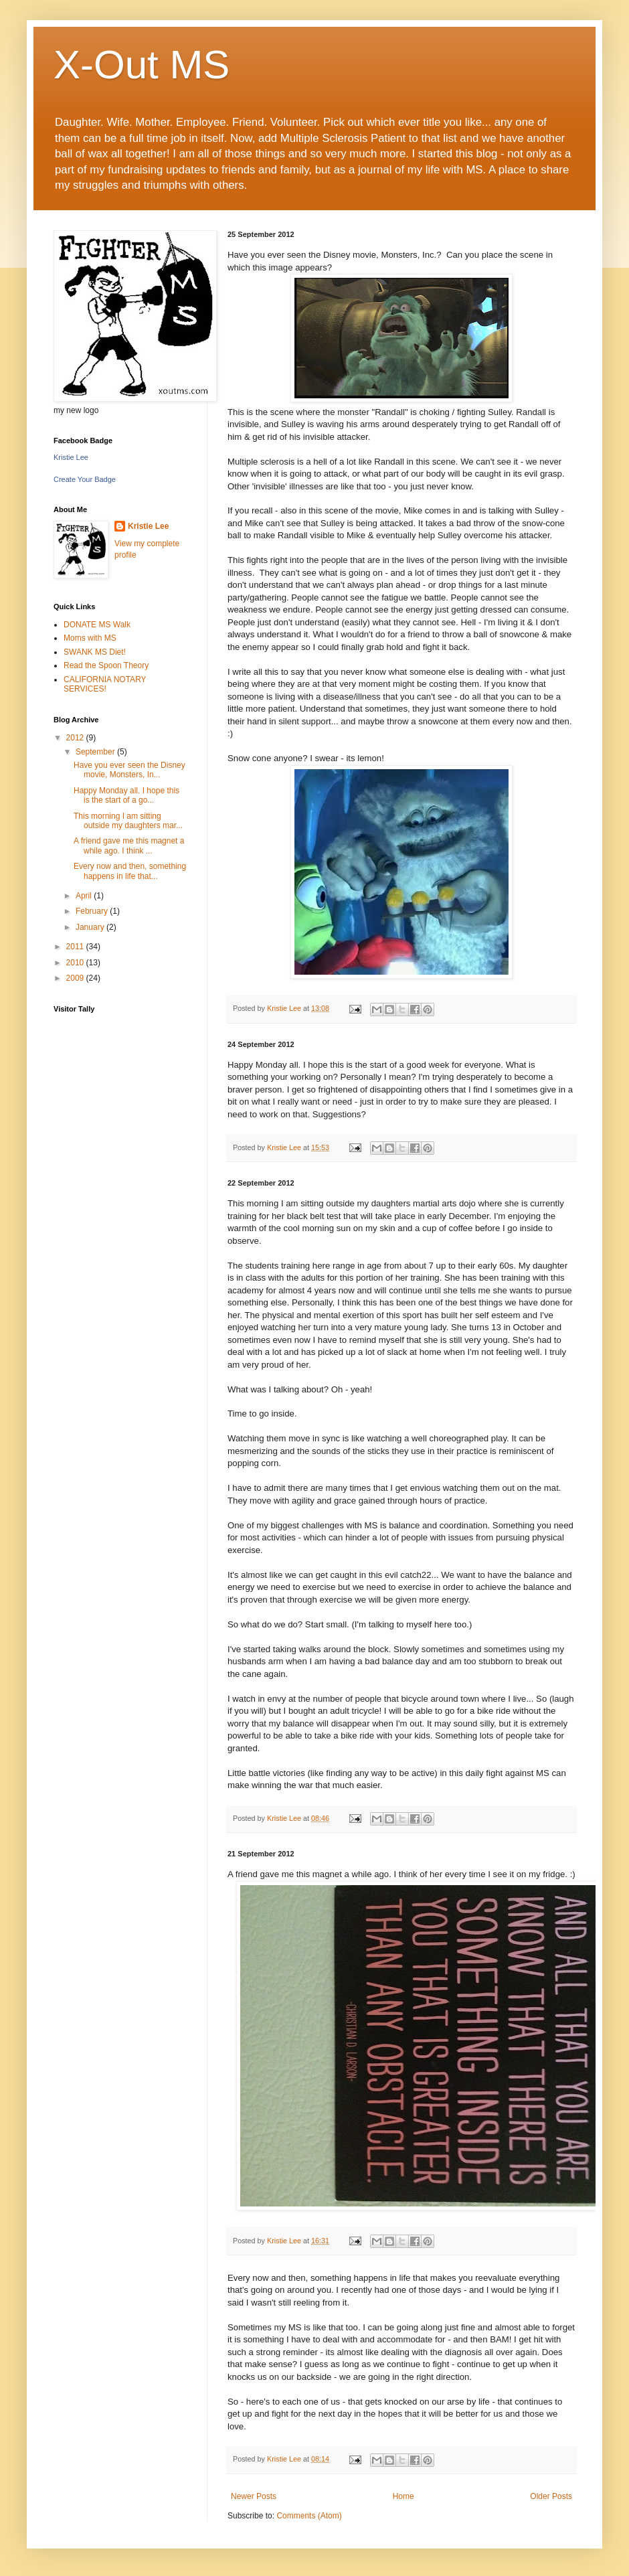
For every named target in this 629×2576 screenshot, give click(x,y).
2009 (76, 978)
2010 (76, 962)
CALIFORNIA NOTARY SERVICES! (105, 684)
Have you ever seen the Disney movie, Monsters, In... (129, 769)
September (96, 751)
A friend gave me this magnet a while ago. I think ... (129, 845)
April (85, 895)
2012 (76, 737)
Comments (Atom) (308, 2515)
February (93, 911)
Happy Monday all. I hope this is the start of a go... (126, 795)
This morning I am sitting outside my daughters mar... (128, 820)
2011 (76, 946)
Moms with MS (90, 638)
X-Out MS (142, 64)
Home (403, 2496)
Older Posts (551, 2496)
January (91, 927)
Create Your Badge (85, 479)
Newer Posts (253, 2496)
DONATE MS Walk (97, 624)
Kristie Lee (71, 457)
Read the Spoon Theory (106, 665)
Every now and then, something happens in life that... (130, 871)
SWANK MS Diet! (95, 652)
